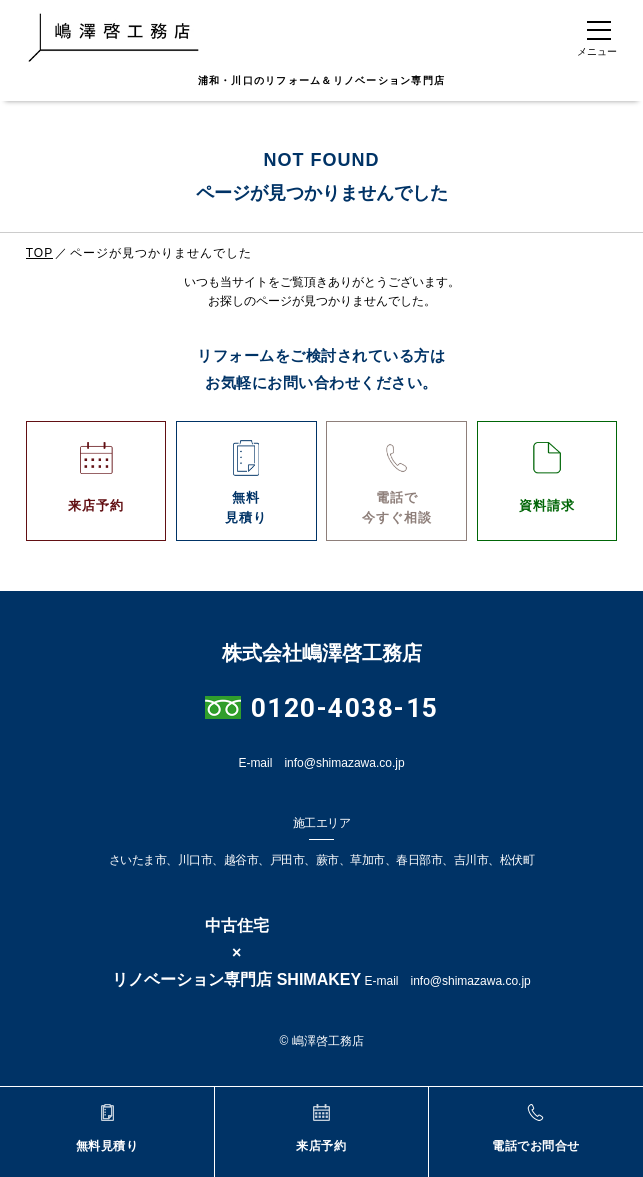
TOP (39, 253)
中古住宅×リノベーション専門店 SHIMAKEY (236, 952)
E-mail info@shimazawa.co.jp (321, 763)
